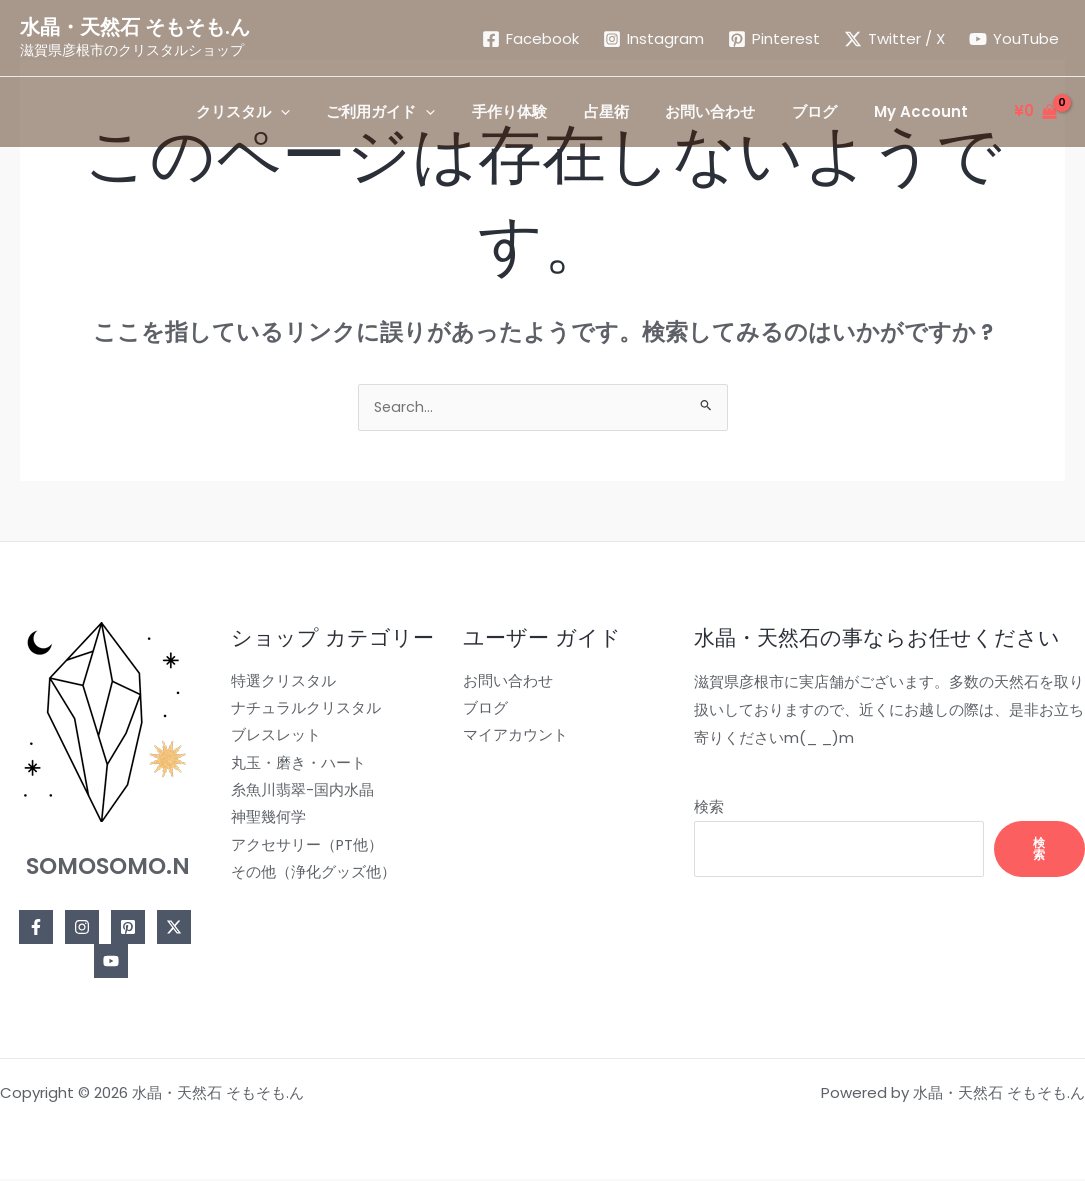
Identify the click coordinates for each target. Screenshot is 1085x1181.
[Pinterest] (774, 39)
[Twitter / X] (894, 39)
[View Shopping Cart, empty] (1035, 111)
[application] (323, 112)
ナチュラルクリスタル (302, 711)
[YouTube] (1014, 39)
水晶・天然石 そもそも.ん (135, 27)
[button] (286, 112)
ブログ (477, 711)
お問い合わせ (500, 683)
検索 (697, 808)
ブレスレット (272, 739)
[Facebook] (530, 39)
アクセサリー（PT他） (303, 850)
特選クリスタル (279, 683)
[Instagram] (653, 39)
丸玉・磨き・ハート (294, 766)
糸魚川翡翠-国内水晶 (298, 794)
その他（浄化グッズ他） (309, 878)
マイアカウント (507, 739)
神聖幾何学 (264, 822)
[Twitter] (172, 929)
